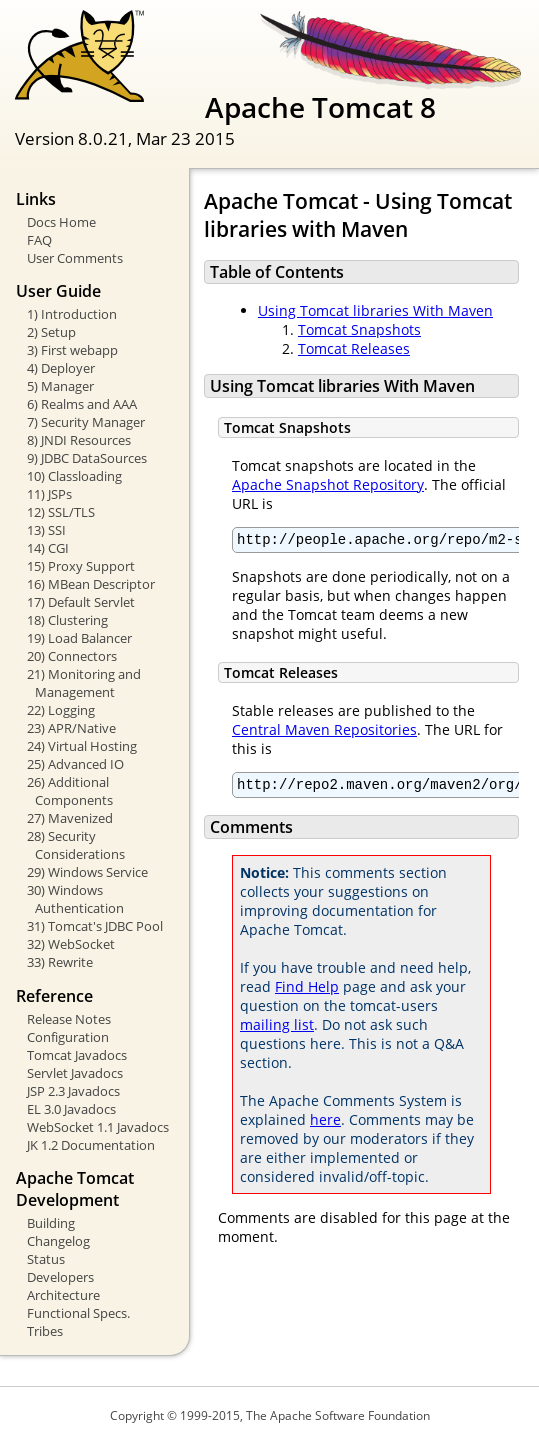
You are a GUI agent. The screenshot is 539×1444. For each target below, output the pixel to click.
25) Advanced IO (75, 764)
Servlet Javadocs (75, 1073)
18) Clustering (67, 620)
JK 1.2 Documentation (91, 1145)
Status (46, 1259)
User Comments (75, 258)
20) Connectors (72, 656)
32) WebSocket (71, 944)
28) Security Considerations (76, 845)
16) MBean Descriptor (91, 584)
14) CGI (48, 548)
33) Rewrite (60, 962)
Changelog (58, 1241)
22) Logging (61, 710)
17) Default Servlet (81, 602)
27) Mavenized (70, 818)
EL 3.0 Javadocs (71, 1109)
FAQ (39, 240)
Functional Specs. (78, 1313)
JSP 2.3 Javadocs (73, 1091)
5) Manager (60, 386)
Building (51, 1223)
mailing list (277, 1030)
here (325, 1125)
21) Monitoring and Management (84, 683)
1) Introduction (72, 314)
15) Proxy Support (81, 566)
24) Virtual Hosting (82, 746)
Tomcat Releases (354, 348)
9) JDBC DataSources (87, 458)
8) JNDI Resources (79, 440)
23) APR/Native (71, 728)
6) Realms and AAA (82, 404)
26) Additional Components (70, 791)
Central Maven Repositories (324, 732)
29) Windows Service (87, 872)
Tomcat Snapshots (359, 329)
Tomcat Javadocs (77, 1055)
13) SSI (46, 530)
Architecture (63, 1295)
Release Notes (69, 1019)
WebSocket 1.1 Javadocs (98, 1127)
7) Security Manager (86, 422)
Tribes (45, 1331)
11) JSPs (49, 494)
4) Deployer (61, 368)
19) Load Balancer (79, 638)
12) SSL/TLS (61, 512)
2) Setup (51, 332)
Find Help (307, 992)
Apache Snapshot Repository (328, 484)
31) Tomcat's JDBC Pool (95, 926)
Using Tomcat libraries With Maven (375, 310)
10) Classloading (74, 476)
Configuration (68, 1037)
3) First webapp (72, 350)
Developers (60, 1277)
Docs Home (61, 222)
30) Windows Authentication (75, 899)
